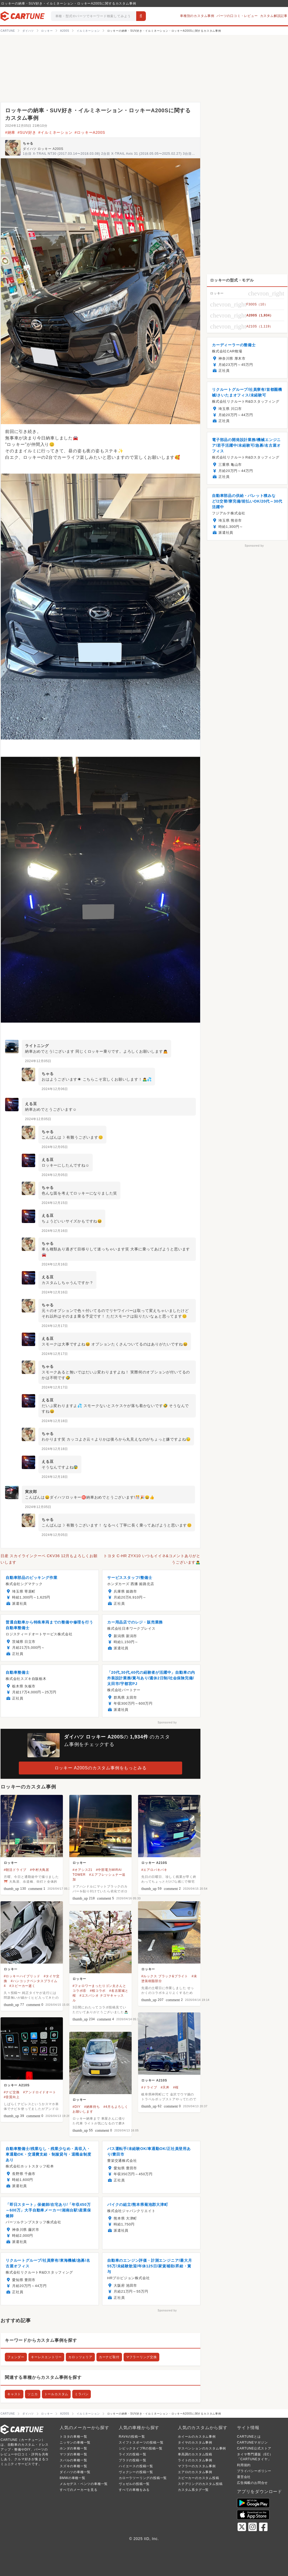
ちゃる (28, 143)
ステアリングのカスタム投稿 (200, 2484)
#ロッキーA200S (90, 132)
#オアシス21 (82, 1870)
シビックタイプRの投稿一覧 (141, 2448)
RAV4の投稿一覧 (132, 2436)
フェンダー (15, 2357)
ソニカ (32, 2394)
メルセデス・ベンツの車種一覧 (84, 2484)
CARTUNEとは (249, 2436)
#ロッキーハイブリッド (22, 1976)
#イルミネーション (55, 132)
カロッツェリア (80, 2357)
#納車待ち (92, 2107)
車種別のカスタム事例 (197, 16)
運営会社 (244, 2477)
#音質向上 (12, 2097)
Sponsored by (167, 1722)
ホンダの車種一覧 (73, 2448)
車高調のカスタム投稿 (195, 2454)
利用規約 (244, 2465)
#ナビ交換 (12, 2092)
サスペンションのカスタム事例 (202, 2448)
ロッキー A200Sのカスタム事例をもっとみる (101, 1768)
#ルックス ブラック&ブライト (164, 1976)
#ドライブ (149, 2087)
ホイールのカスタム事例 (197, 2436)
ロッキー (10, 1863)
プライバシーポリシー (254, 2471)
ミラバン (81, 2394)
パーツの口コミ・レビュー (237, 16)
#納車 (10, 132)
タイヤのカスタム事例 (195, 2442)
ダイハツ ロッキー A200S (43, 149)
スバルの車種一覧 (73, 2460)
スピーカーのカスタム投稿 (198, 2478)
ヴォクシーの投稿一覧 (136, 2472)
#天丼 (165, 2087)
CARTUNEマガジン (252, 2442)
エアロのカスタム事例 (195, 2472)
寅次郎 (31, 1491)
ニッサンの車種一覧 (75, 2442)
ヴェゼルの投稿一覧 (134, 2484)
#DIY (77, 2107)
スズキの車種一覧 (73, 2466)
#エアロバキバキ (154, 1870)
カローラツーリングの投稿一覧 (143, 2478)
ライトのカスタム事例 (195, 2460)
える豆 (31, 1104)
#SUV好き (26, 132)
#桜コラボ (98, 1991)
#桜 (175, 2087)
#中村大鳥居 (39, 1870)
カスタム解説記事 (273, 16)
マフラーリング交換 (141, 2357)
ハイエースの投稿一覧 (136, 2466)
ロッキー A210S (154, 1863)
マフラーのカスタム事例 (197, 2466)
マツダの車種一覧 (73, 2454)
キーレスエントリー (46, 2357)
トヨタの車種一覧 (73, 2436)
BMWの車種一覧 (72, 2478)
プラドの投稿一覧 (132, 2460)
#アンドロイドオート (39, 2092)
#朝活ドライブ (15, 1870)
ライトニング (37, 1046)
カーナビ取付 (109, 2357)
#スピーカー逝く (22, 1986)
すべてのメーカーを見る (79, 2490)
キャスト (14, 2394)
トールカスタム (56, 2394)
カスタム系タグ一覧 (193, 2490)
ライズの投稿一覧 (132, 2454)
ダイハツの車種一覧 (75, 2472)
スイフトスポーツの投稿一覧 (141, 2442)
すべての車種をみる (134, 2490)
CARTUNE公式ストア (254, 2448)
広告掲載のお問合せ (252, 2483)
